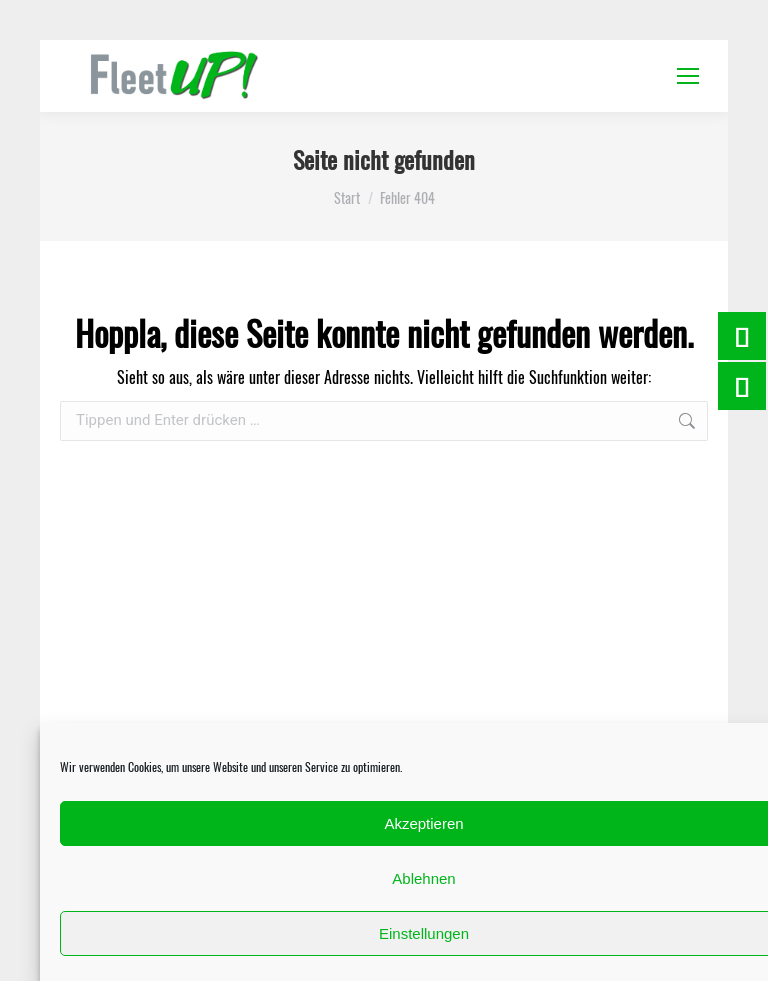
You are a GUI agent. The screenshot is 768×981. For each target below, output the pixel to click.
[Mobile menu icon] (688, 76)
